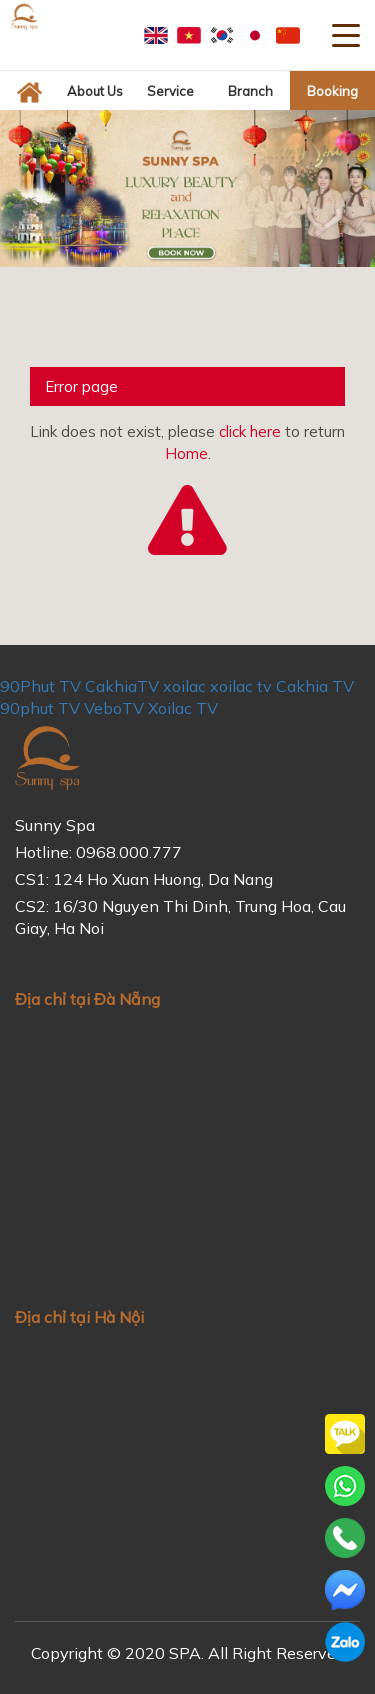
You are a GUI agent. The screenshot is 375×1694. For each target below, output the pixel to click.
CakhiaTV (122, 686)
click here (250, 431)
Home (186, 453)
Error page (81, 386)
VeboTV (114, 708)
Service (170, 91)
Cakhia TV (315, 686)
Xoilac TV (183, 708)
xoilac (184, 686)
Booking (332, 91)
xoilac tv (241, 686)
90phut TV (40, 708)
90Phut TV (40, 686)
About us (95, 91)
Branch (250, 91)
